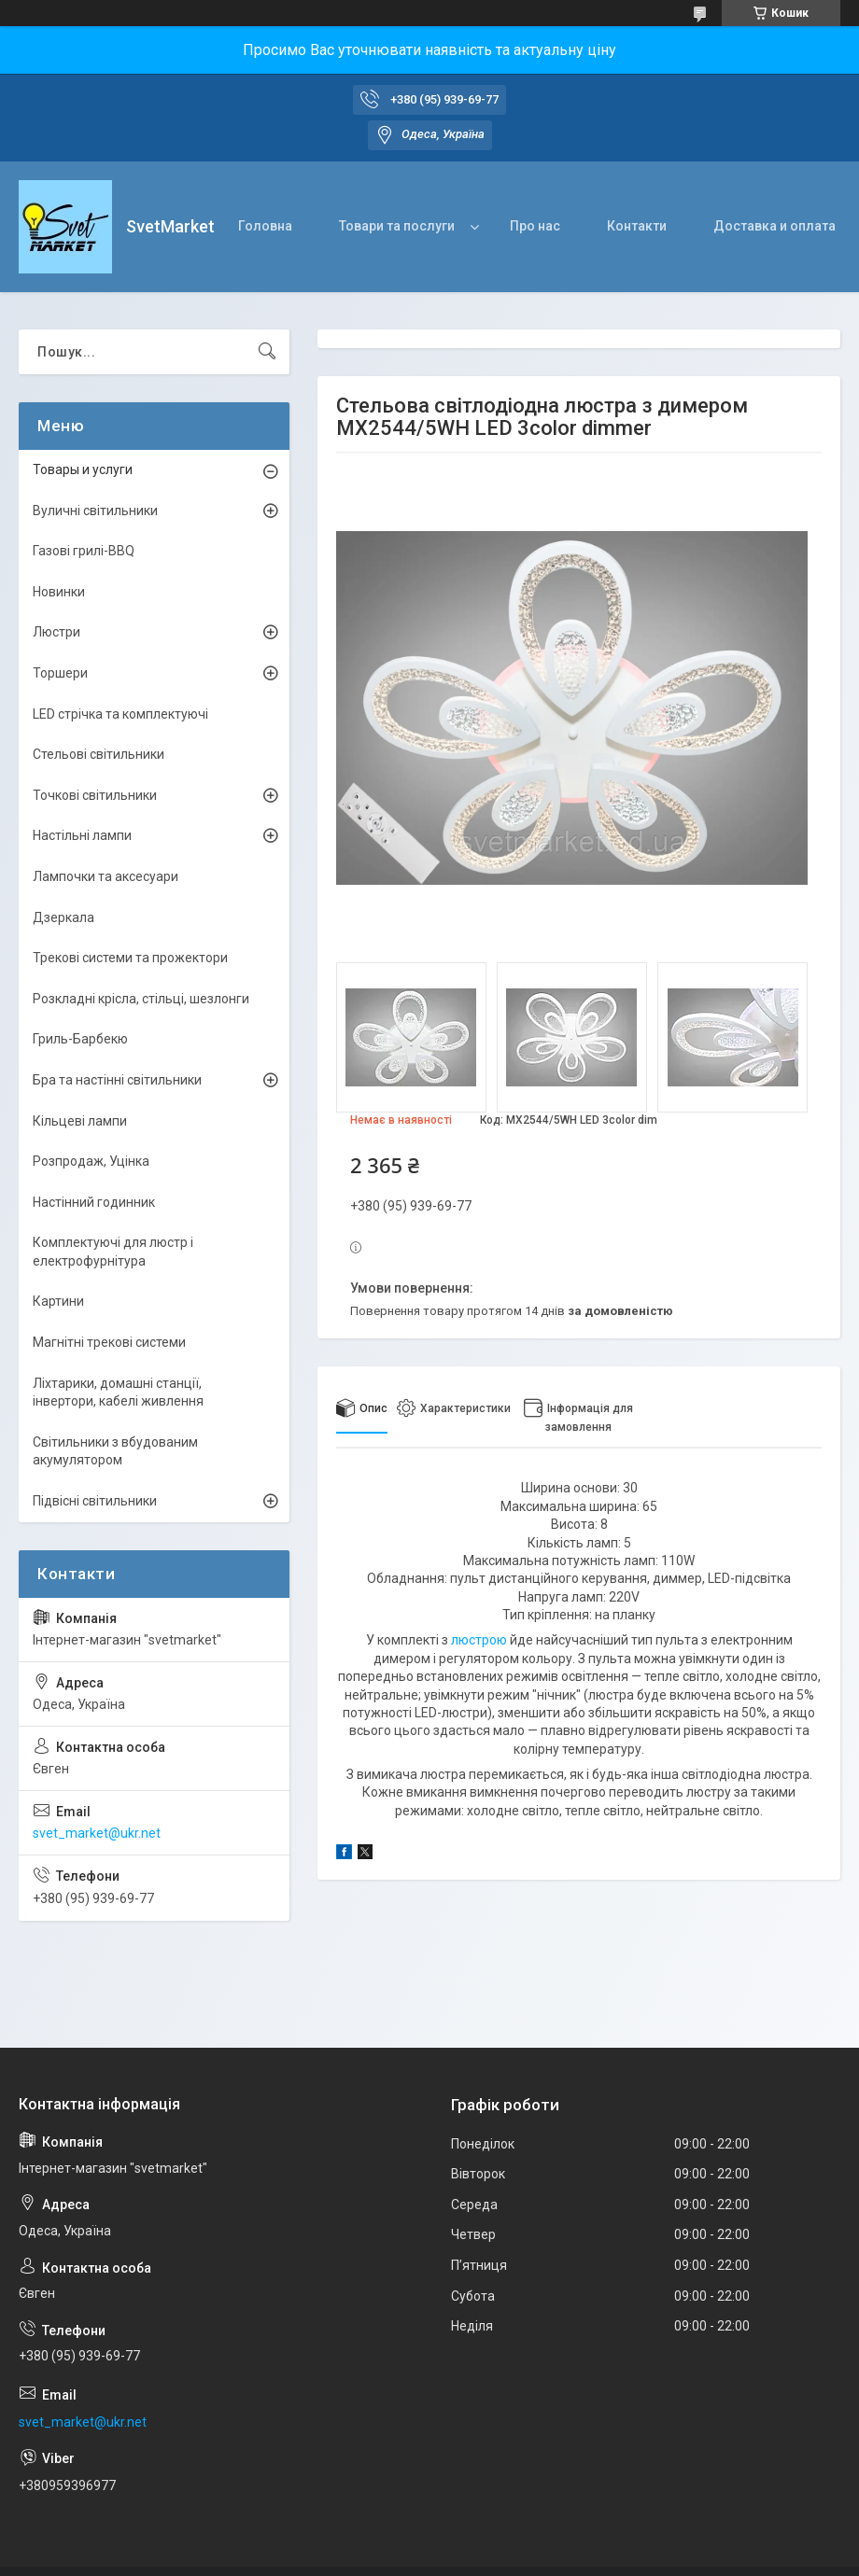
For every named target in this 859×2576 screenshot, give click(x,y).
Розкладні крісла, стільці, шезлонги (141, 998)
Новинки (59, 591)
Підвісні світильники (95, 1500)
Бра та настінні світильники (117, 1079)
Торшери (60, 672)
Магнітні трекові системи (109, 1342)
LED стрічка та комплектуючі (120, 714)
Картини (58, 1301)
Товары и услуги (83, 469)
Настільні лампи (82, 835)
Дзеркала (63, 917)
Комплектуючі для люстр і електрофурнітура (113, 1251)
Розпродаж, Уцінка (91, 1161)
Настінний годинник (94, 1202)
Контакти (637, 225)
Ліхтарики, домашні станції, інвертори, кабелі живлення (118, 1392)
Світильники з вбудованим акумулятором (115, 1451)
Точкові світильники (95, 795)
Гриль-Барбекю (80, 1038)
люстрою (479, 1639)
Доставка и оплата (774, 225)
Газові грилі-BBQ (83, 550)
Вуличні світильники (95, 510)
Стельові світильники (98, 754)
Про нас (535, 225)
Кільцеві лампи (80, 1120)
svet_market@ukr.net (97, 1833)
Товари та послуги (397, 225)
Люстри (56, 631)
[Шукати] (267, 351)
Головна (265, 225)
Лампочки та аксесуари (105, 876)
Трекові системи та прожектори (130, 957)
